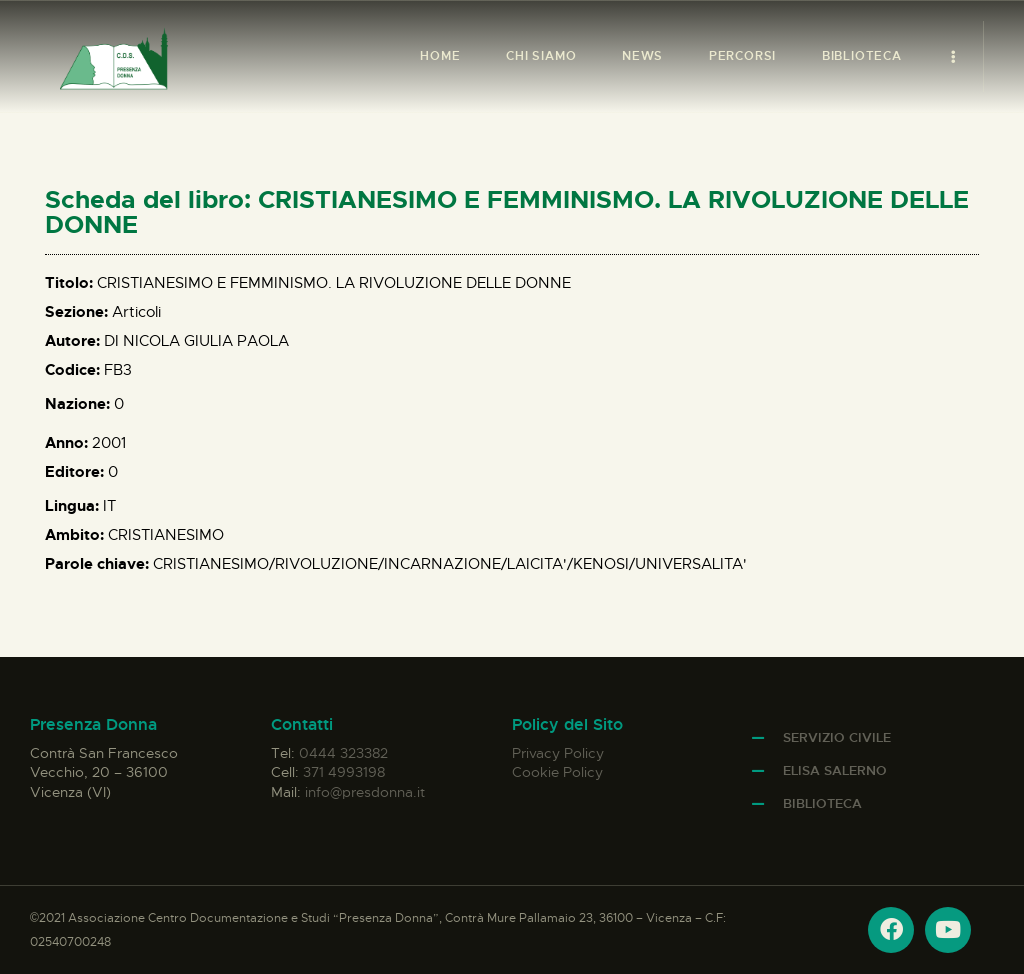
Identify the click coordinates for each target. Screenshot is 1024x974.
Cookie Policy (557, 772)
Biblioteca (822, 803)
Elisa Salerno (835, 770)
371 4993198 (344, 772)
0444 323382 (343, 753)
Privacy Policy (558, 753)
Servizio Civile (837, 737)
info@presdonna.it (365, 792)
